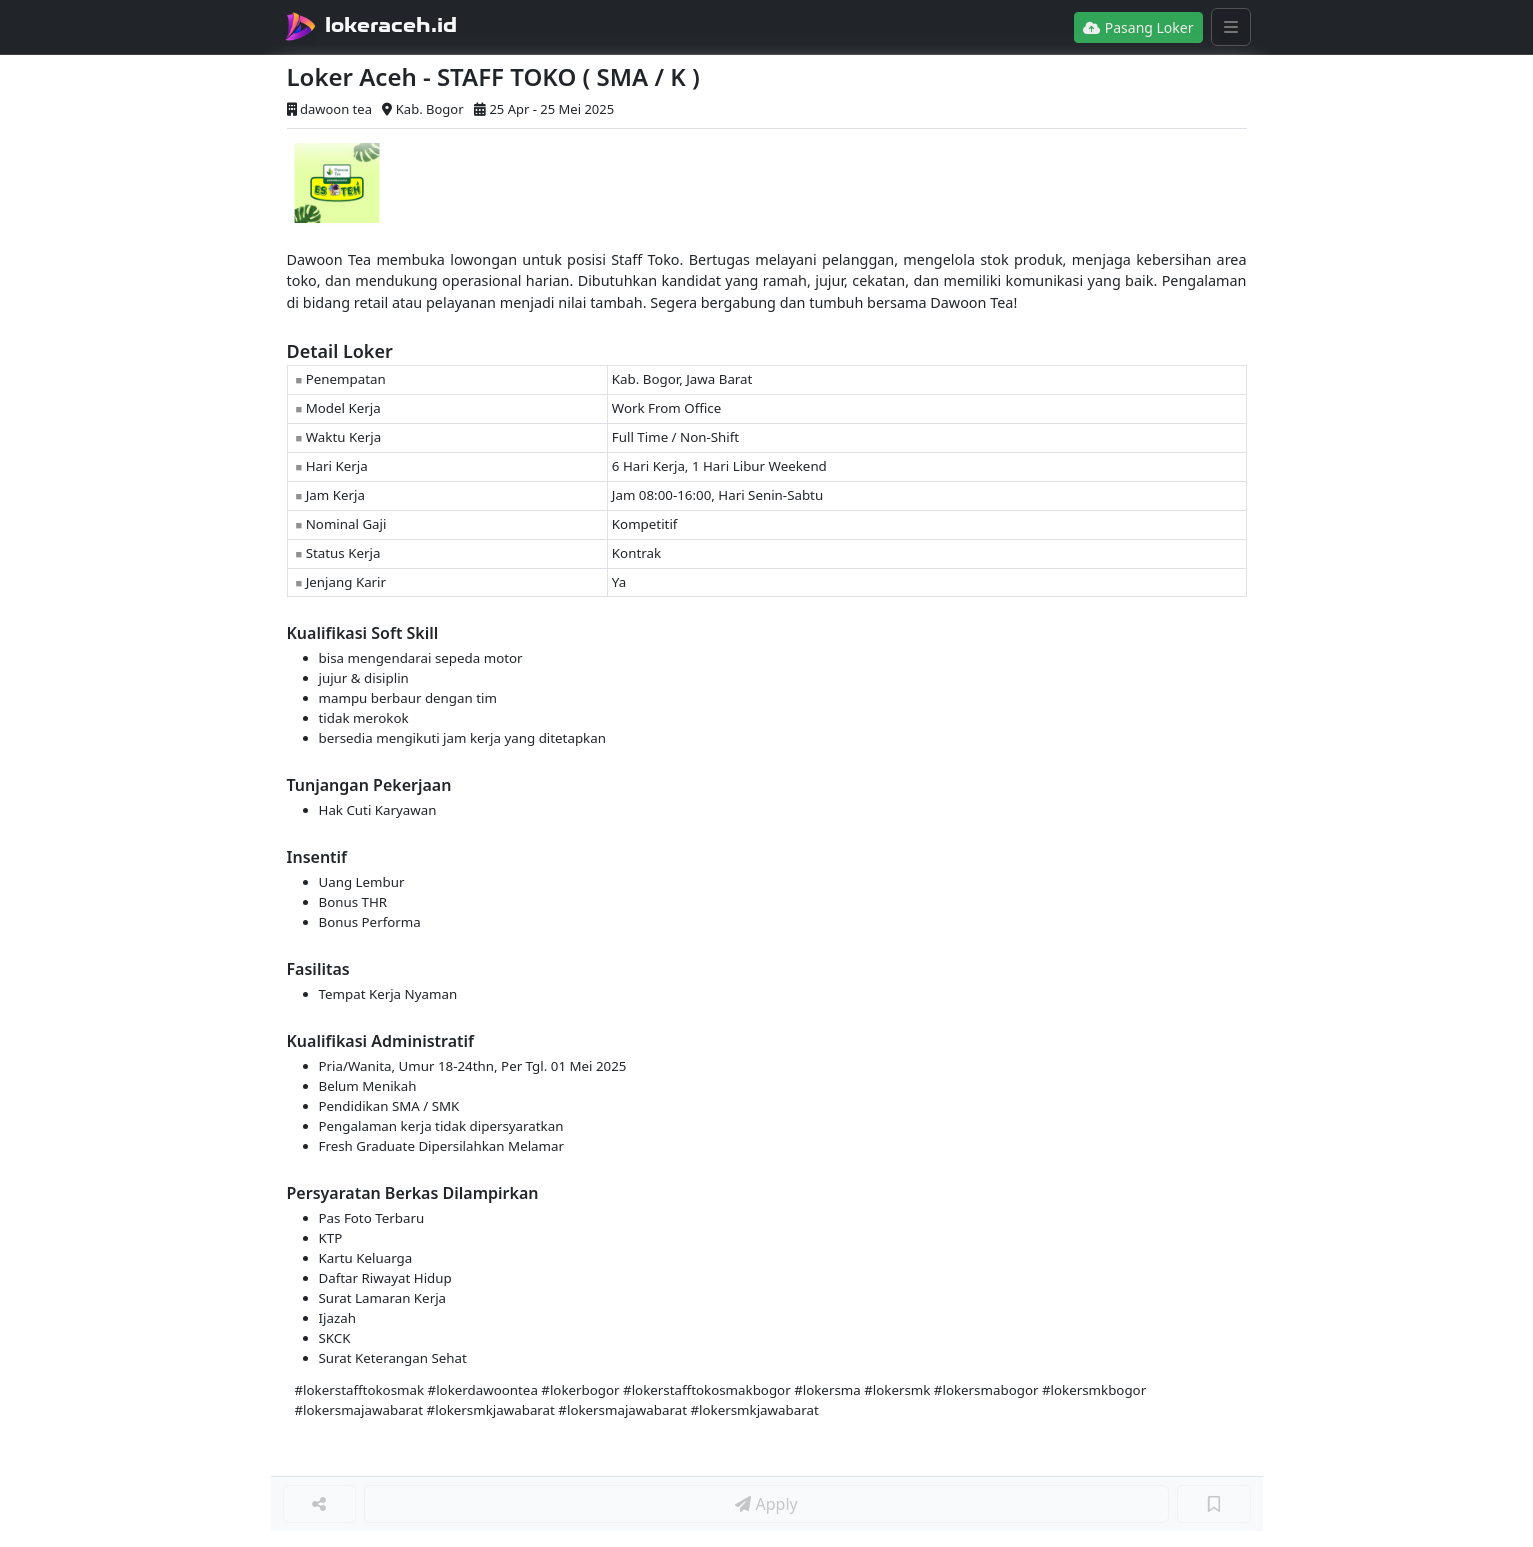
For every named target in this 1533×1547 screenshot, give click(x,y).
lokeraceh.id (391, 25)
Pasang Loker (1138, 27)
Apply (766, 1504)
